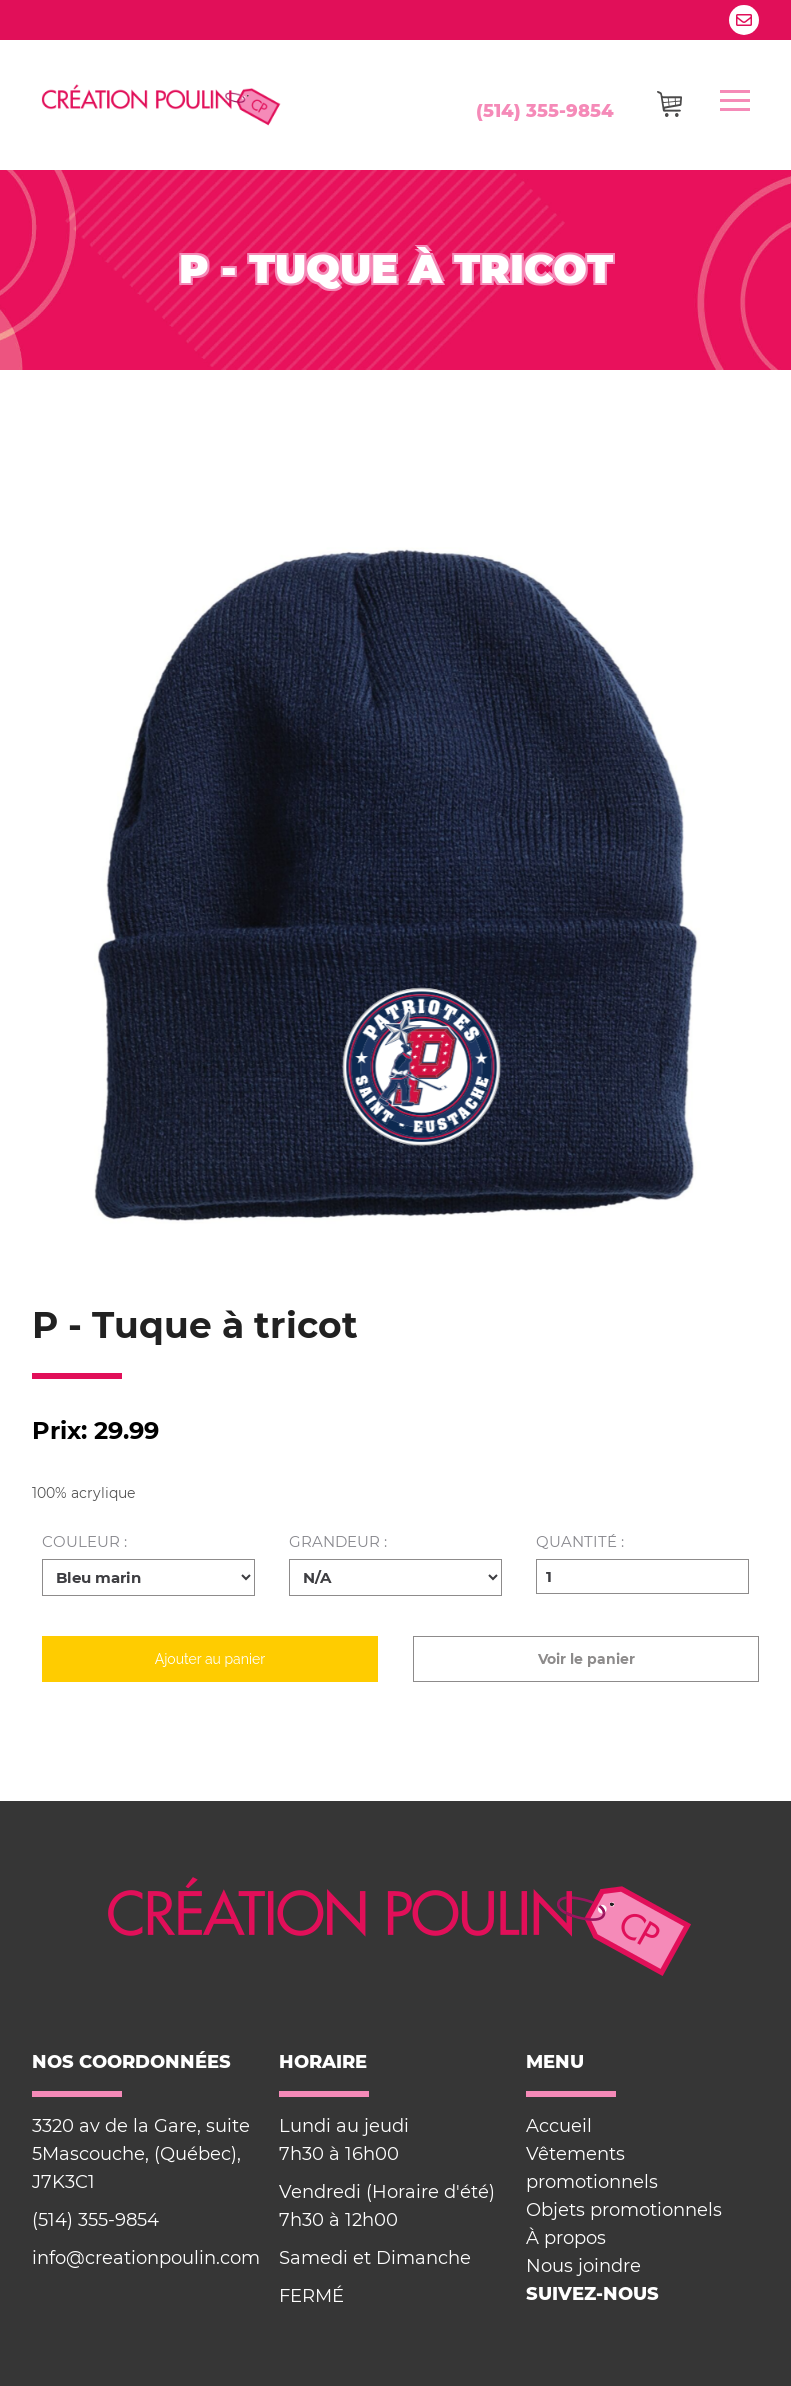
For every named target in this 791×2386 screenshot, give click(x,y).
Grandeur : (338, 1542)
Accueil (559, 2126)
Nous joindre (583, 2266)
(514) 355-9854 (545, 111)
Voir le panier (586, 1659)
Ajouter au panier (210, 1659)
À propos (566, 2238)
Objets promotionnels (624, 2210)
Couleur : (84, 1542)
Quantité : (580, 1542)
